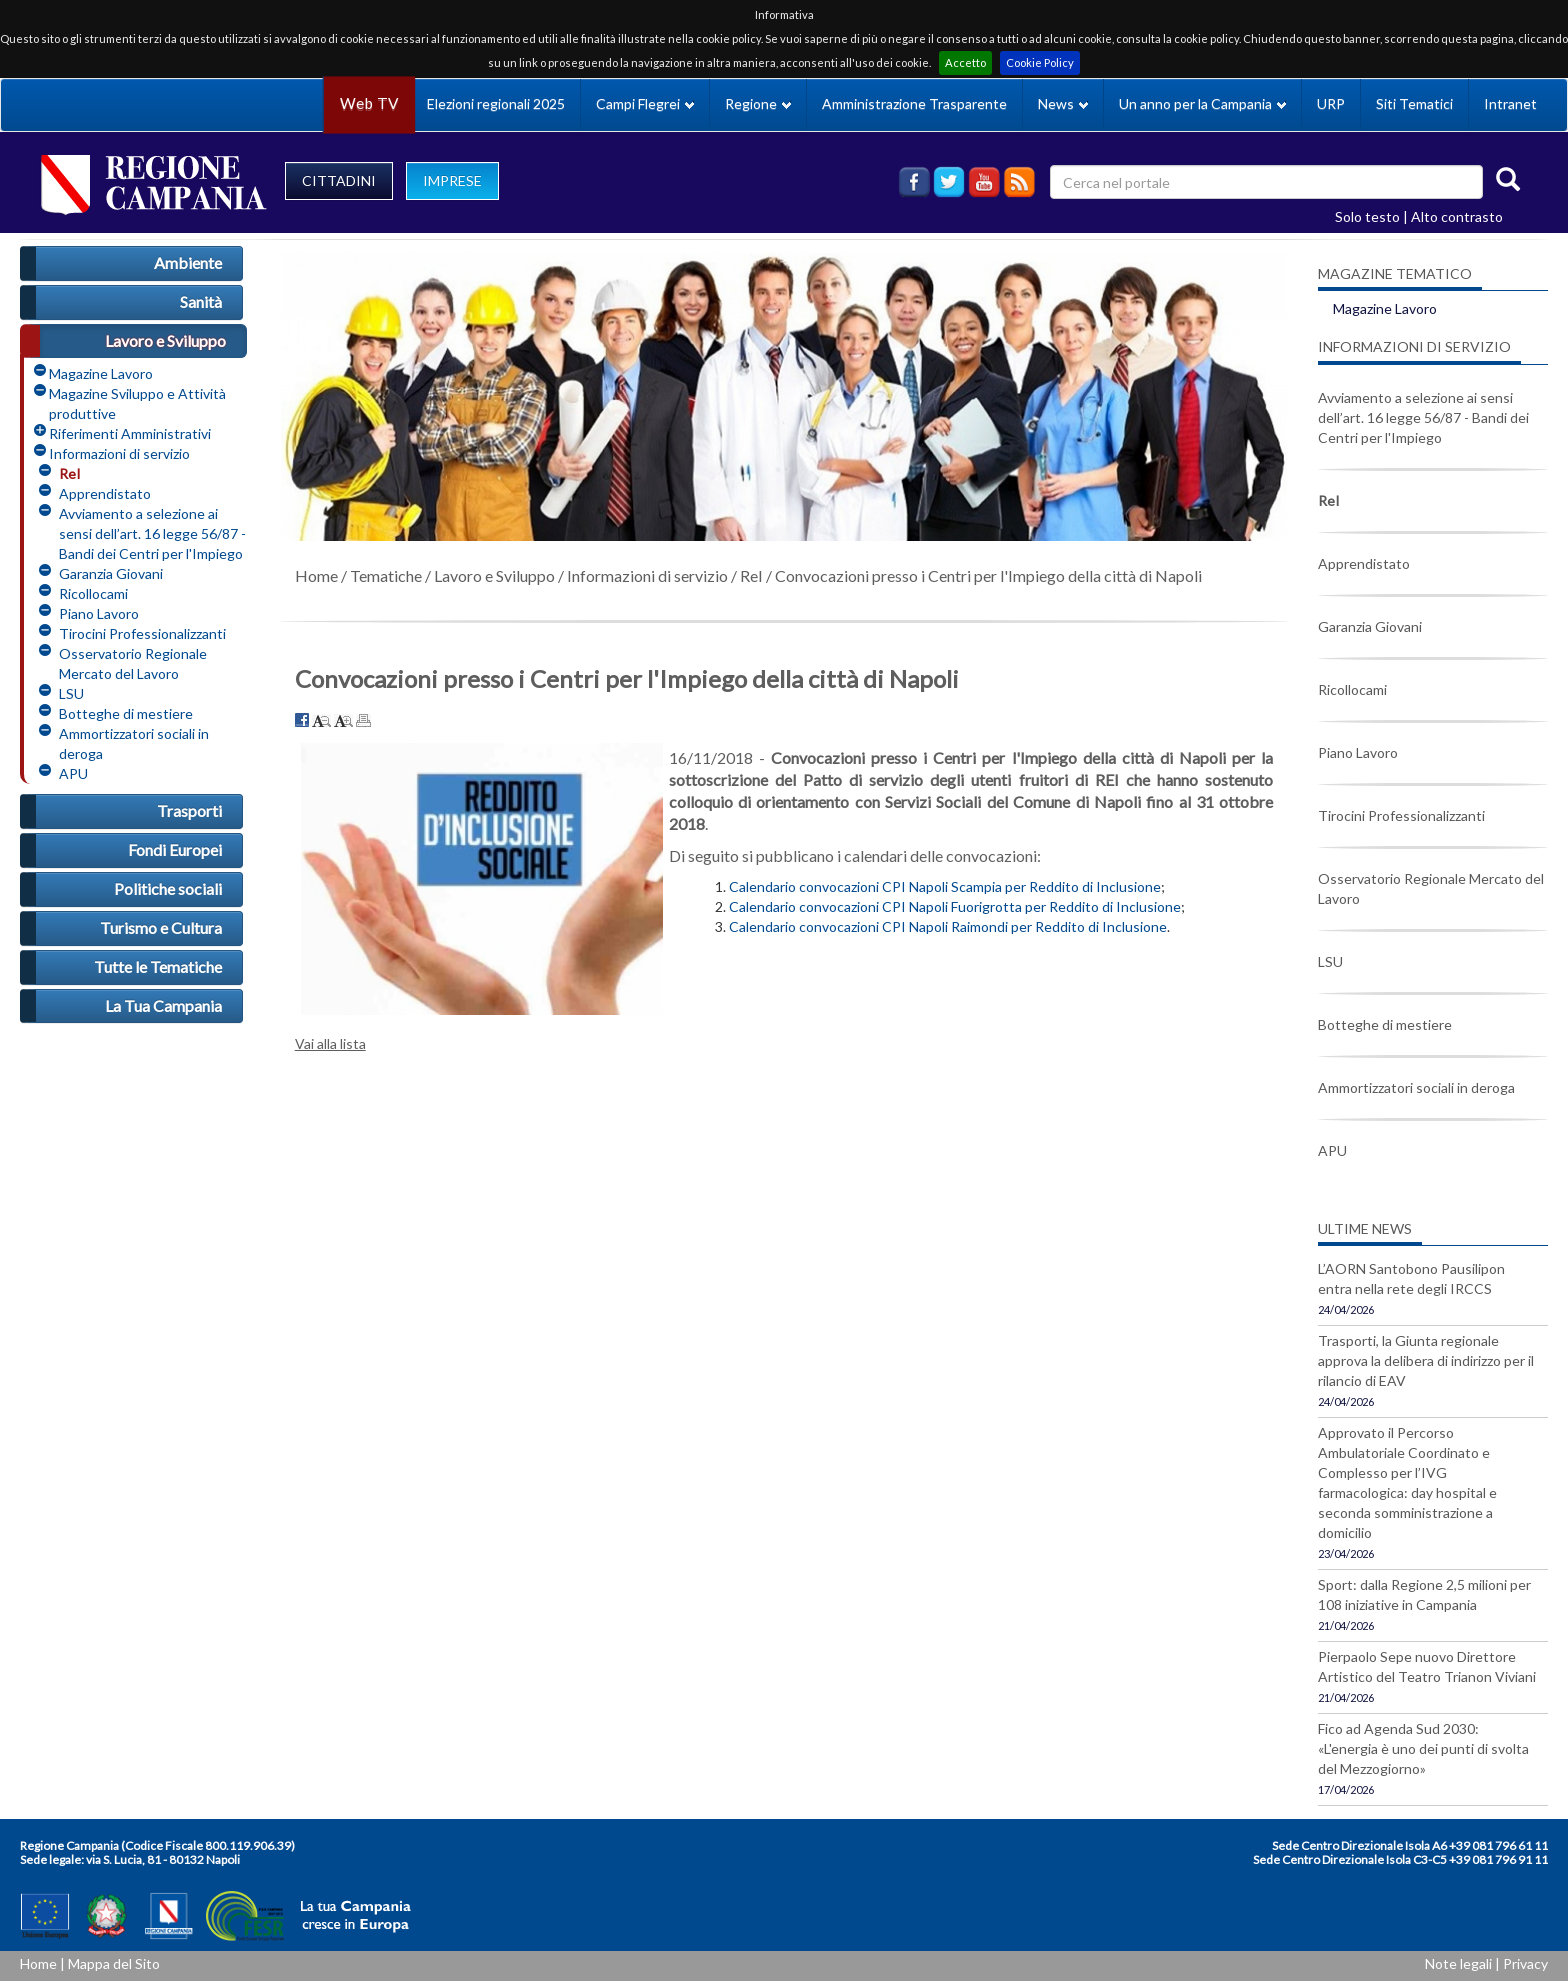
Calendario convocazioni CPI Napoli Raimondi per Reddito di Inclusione (948, 926)
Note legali (1458, 1963)
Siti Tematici (1414, 103)
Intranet (1510, 103)
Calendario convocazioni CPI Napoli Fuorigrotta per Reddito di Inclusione (955, 906)
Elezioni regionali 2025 (496, 103)
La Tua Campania (163, 1005)
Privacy (1525, 1963)
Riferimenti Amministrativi (130, 433)
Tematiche (386, 575)
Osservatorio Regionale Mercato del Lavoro (133, 663)
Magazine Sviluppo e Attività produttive (137, 403)
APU (73, 773)
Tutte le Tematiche (158, 966)
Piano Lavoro (99, 613)
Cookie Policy (1040, 62)
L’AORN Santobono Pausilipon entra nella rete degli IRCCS (1411, 1278)
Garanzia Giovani (111, 573)
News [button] (1063, 103)
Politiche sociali (168, 888)
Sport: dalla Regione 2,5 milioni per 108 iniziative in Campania (1424, 1594)
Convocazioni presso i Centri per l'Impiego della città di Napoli (988, 575)
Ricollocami (93, 593)
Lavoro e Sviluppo (165, 340)
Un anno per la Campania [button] (1202, 103)
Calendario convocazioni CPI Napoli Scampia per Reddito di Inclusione (945, 886)
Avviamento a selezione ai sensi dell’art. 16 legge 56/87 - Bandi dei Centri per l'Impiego (152, 533)
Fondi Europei (175, 849)
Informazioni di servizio (119, 453)
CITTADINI (339, 180)
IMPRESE (452, 180)
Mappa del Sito (114, 1963)
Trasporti (189, 810)
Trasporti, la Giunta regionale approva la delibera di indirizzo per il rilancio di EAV (1426, 1360)
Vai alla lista (330, 1043)
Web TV (369, 103)
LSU (71, 693)
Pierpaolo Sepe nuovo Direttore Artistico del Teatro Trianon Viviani (1427, 1666)
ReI (70, 473)
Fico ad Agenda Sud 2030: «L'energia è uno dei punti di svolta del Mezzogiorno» (1423, 1748)
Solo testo (1367, 216)
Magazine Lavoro (101, 373)
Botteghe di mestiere (126, 713)
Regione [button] (758, 103)
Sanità (201, 301)
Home (316, 575)
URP (1331, 103)
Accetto (965, 62)
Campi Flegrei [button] (645, 103)
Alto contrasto (1457, 216)
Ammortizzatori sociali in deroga (134, 743)
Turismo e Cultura (161, 927)
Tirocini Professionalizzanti (142, 633)
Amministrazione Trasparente (914, 103)
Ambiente (188, 262)
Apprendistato (105, 493)
